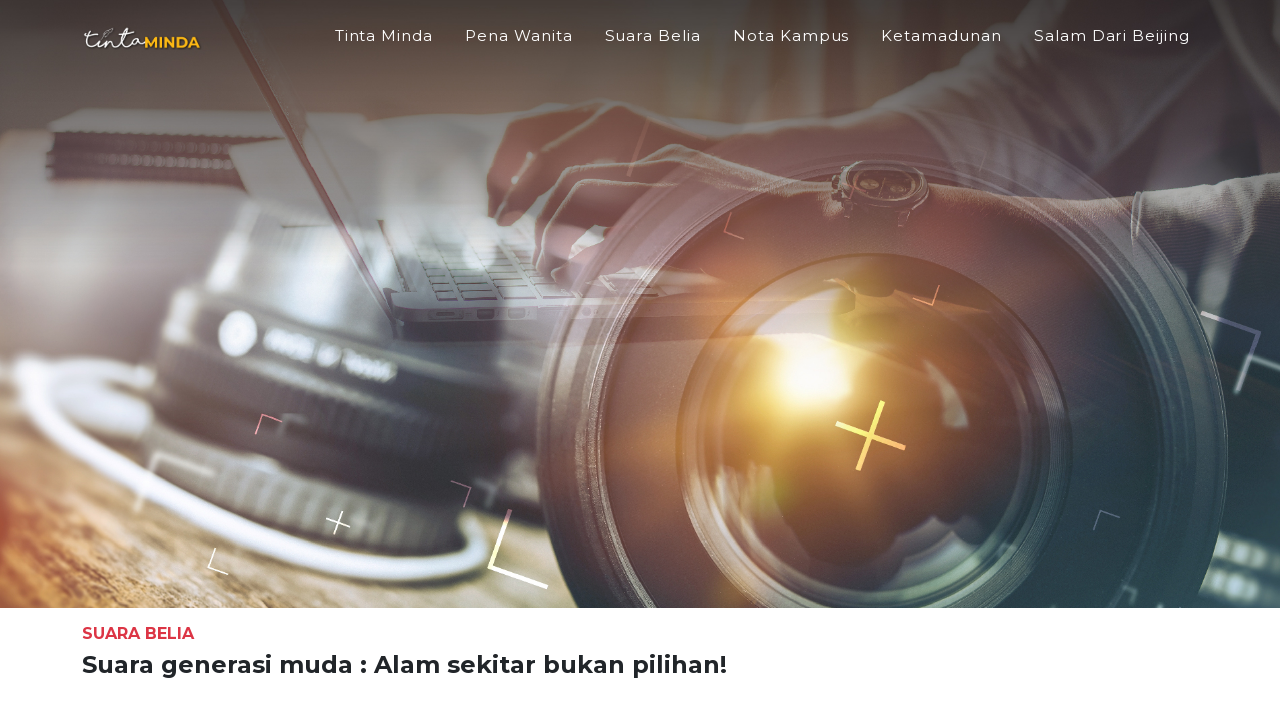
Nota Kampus (791, 46)
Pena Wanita (518, 46)
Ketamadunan (941, 46)
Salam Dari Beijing (1112, 46)
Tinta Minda (384, 46)
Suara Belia (653, 46)
